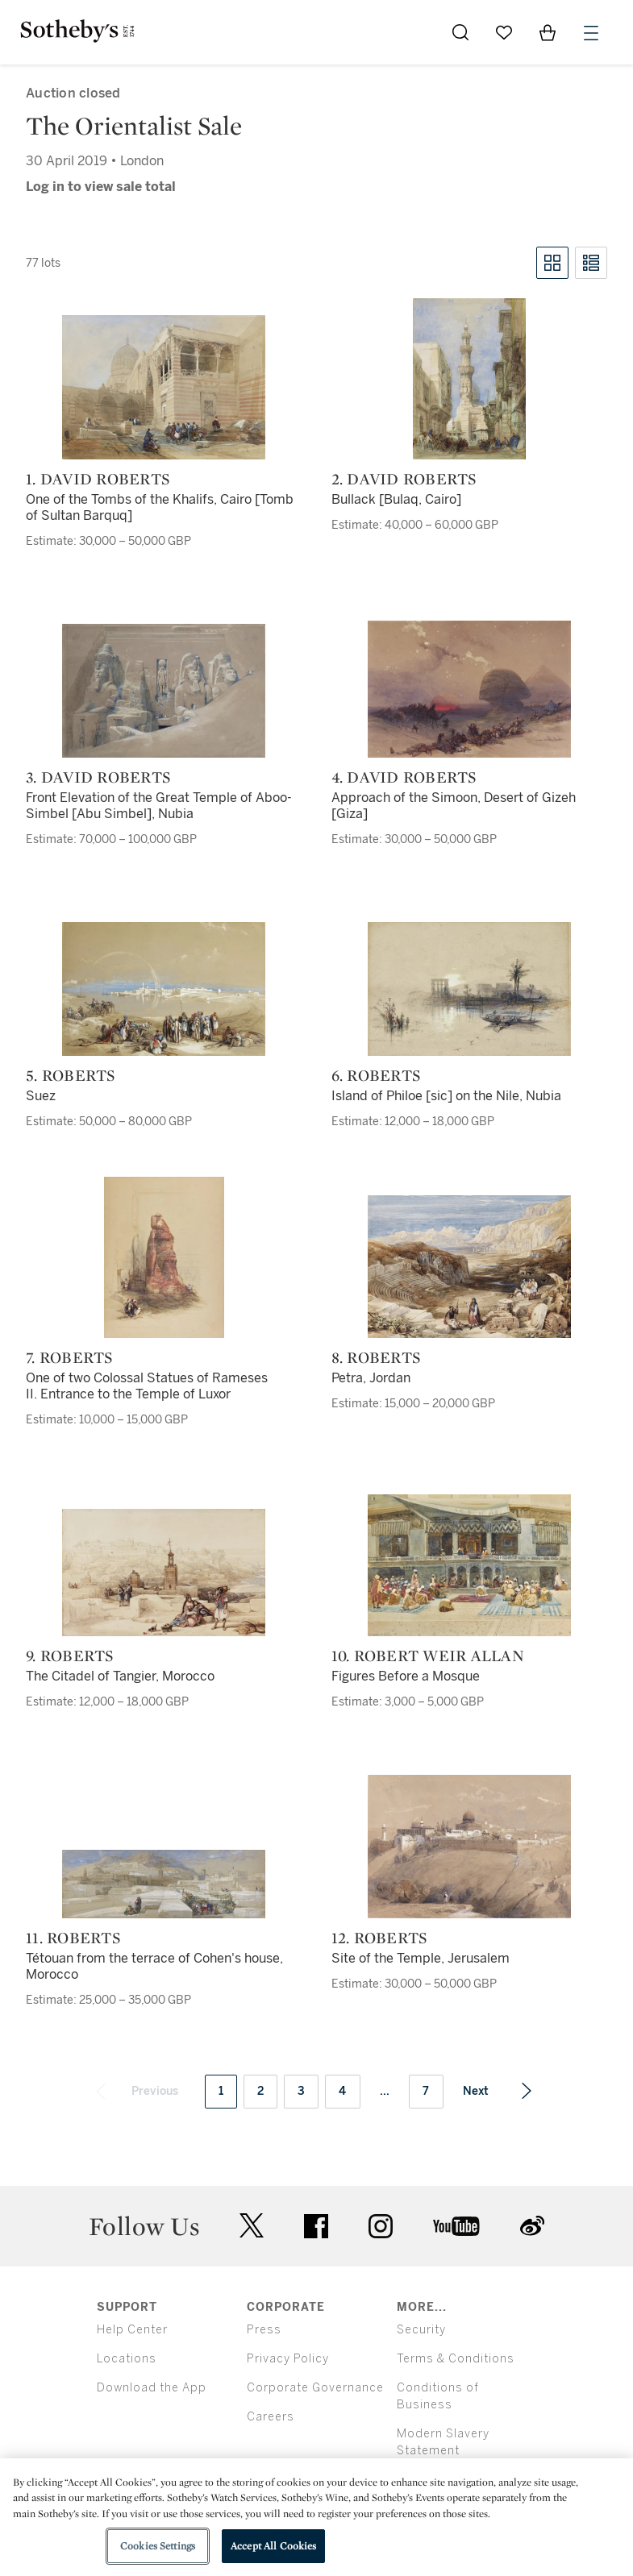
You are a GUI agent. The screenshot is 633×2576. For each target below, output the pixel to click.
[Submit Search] (460, 32)
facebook (316, 2226)
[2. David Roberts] (469, 378)
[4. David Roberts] (469, 689)
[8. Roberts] (469, 1266)
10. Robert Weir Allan (427, 1655)
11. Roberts (73, 1937)
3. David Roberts (98, 777)
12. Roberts (379, 1937)
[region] (316, 2517)
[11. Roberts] (163, 1884)
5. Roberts (71, 1075)
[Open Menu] (591, 33)
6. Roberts (376, 1075)
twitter (251, 2225)
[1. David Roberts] (163, 387)
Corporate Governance (315, 2388)
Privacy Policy (288, 2359)
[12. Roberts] (469, 1846)
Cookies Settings (157, 2546)
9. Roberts (70, 1655)
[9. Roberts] (163, 1572)
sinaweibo (532, 2226)
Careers (270, 2417)
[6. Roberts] (469, 989)
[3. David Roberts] (163, 691)
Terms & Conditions (455, 2359)
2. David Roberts (404, 478)
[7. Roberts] (164, 1257)
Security (421, 2330)
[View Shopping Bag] (547, 32)
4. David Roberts (404, 777)
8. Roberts (376, 1357)
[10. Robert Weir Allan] (469, 1565)
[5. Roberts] (163, 989)
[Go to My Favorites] (504, 32)
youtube (456, 2226)
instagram (381, 2226)
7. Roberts (70, 1357)
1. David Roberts (98, 478)
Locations (126, 2359)
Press (264, 2330)
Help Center (132, 2330)
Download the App (151, 2388)
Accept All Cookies (273, 2546)
